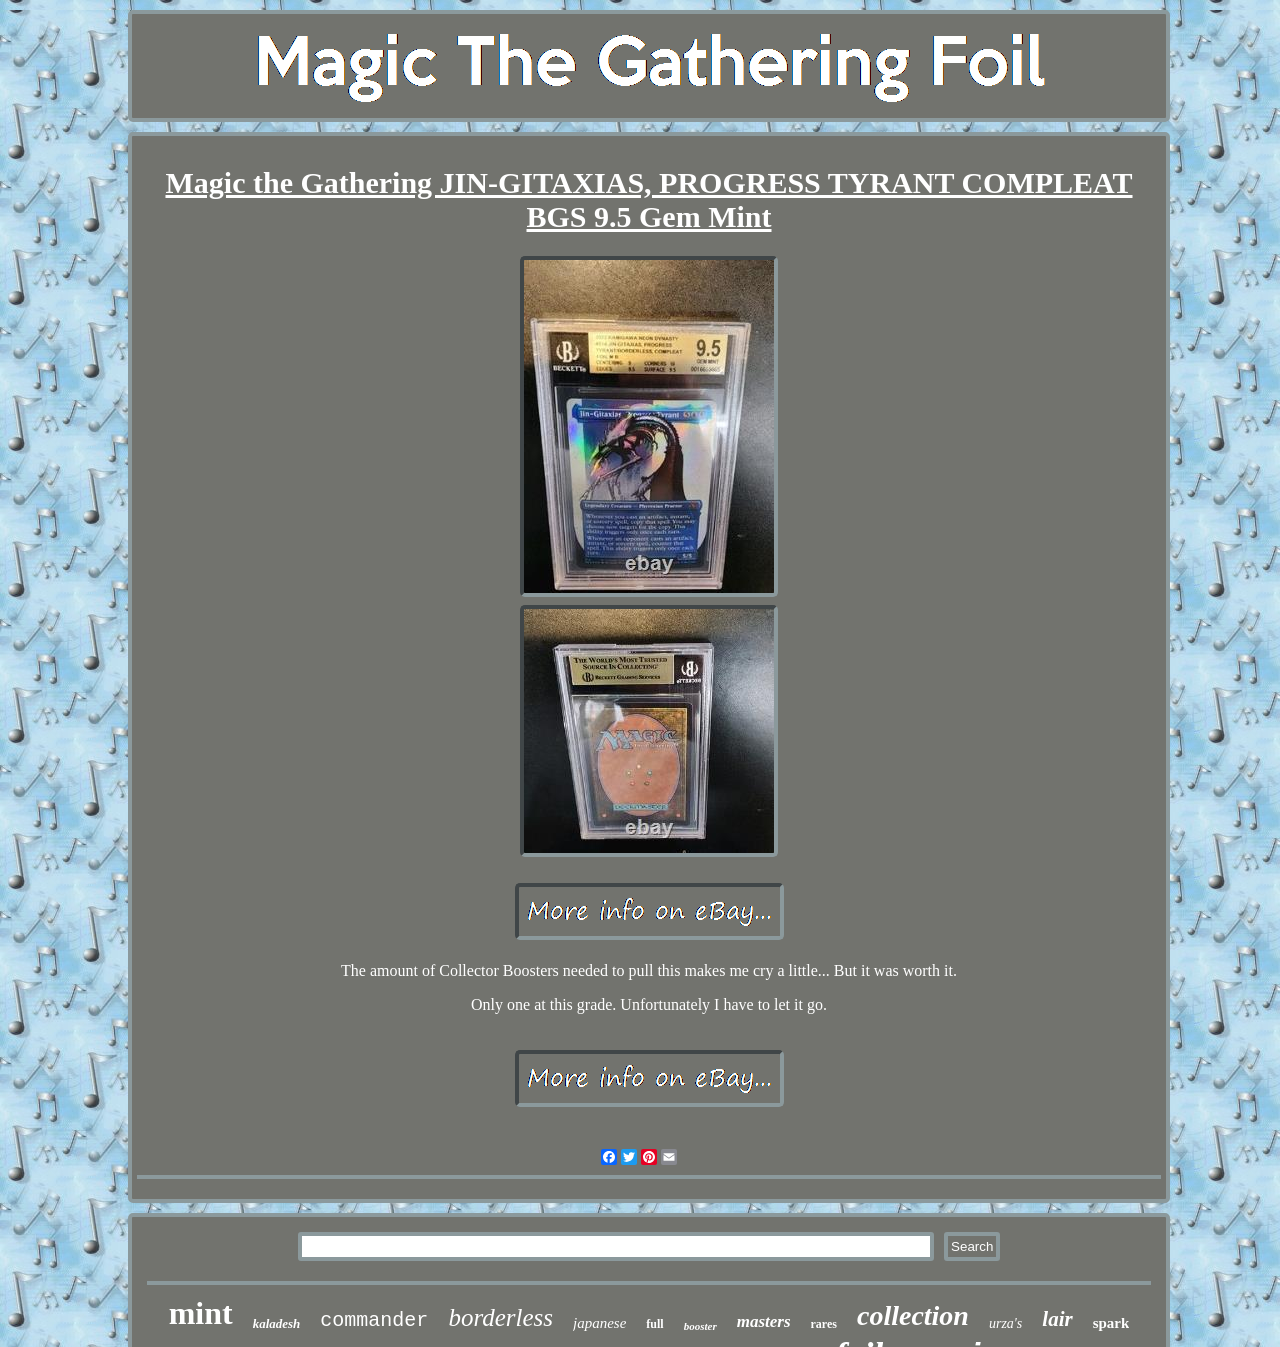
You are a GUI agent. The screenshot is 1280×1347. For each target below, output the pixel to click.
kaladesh (277, 1323)
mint (201, 1313)
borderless (500, 1317)
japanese (599, 1323)
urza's (1005, 1323)
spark (1111, 1323)
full (654, 1324)
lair (1057, 1319)
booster (700, 1326)
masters (764, 1321)
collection (913, 1315)
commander (374, 1320)
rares (824, 1324)
